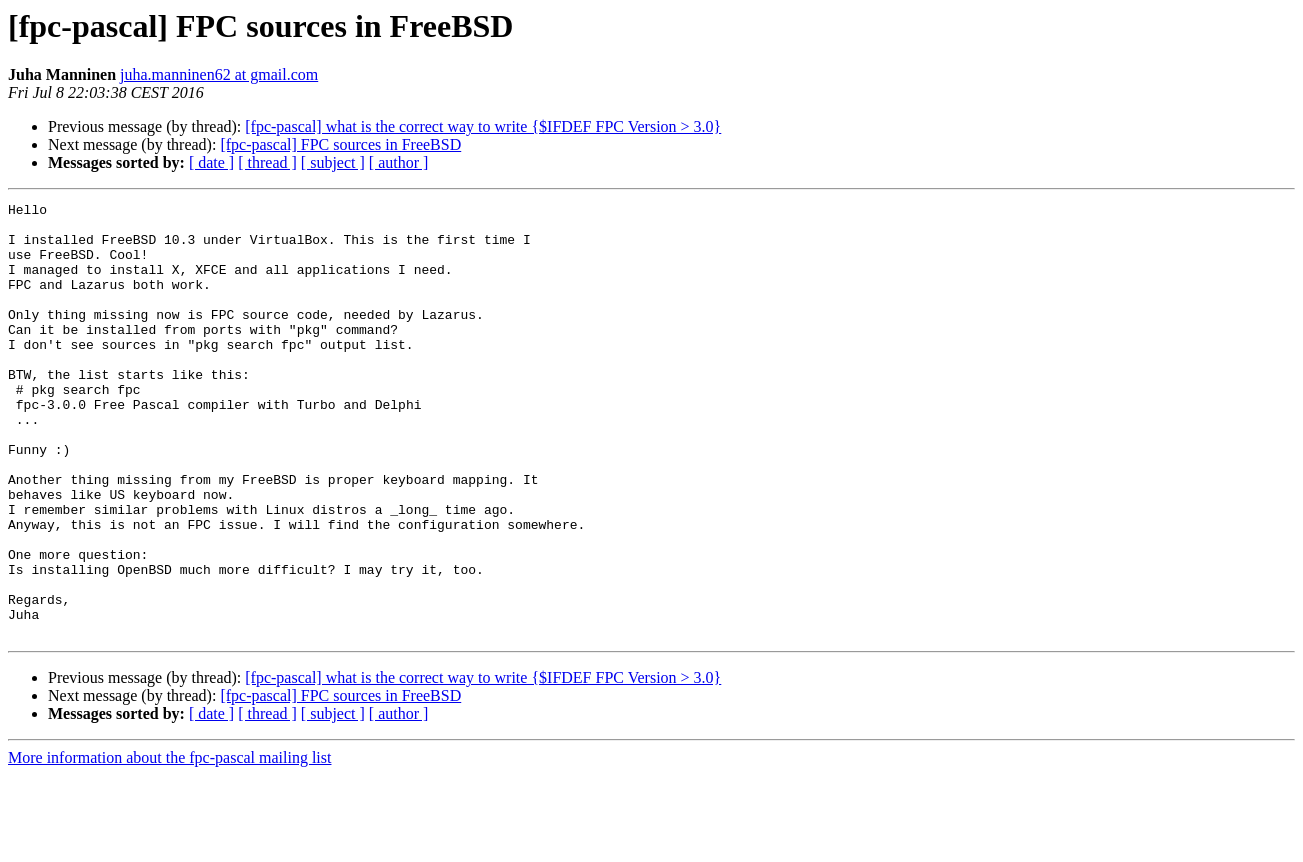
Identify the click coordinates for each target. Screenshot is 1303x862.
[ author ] (399, 162)
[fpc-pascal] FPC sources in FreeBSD (340, 144)
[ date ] (211, 162)
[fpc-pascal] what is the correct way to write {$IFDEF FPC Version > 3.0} (483, 126)
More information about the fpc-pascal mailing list (169, 844)
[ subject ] (333, 162)
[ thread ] (267, 162)
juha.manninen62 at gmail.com (219, 74)
